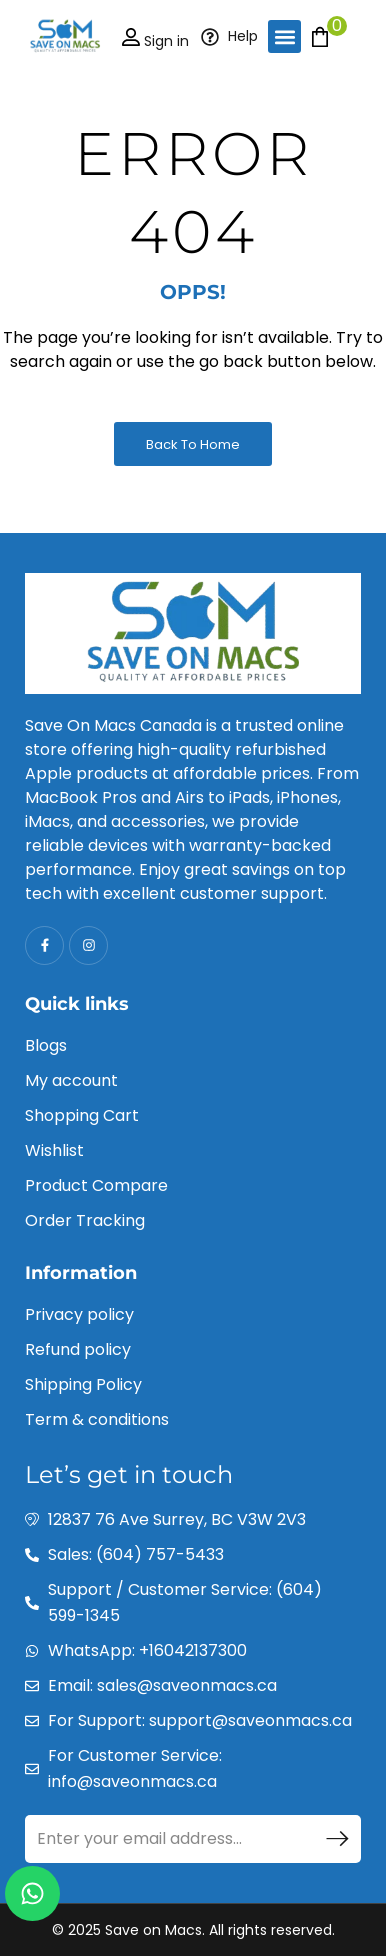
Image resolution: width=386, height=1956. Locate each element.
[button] (284, 36)
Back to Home (193, 444)
